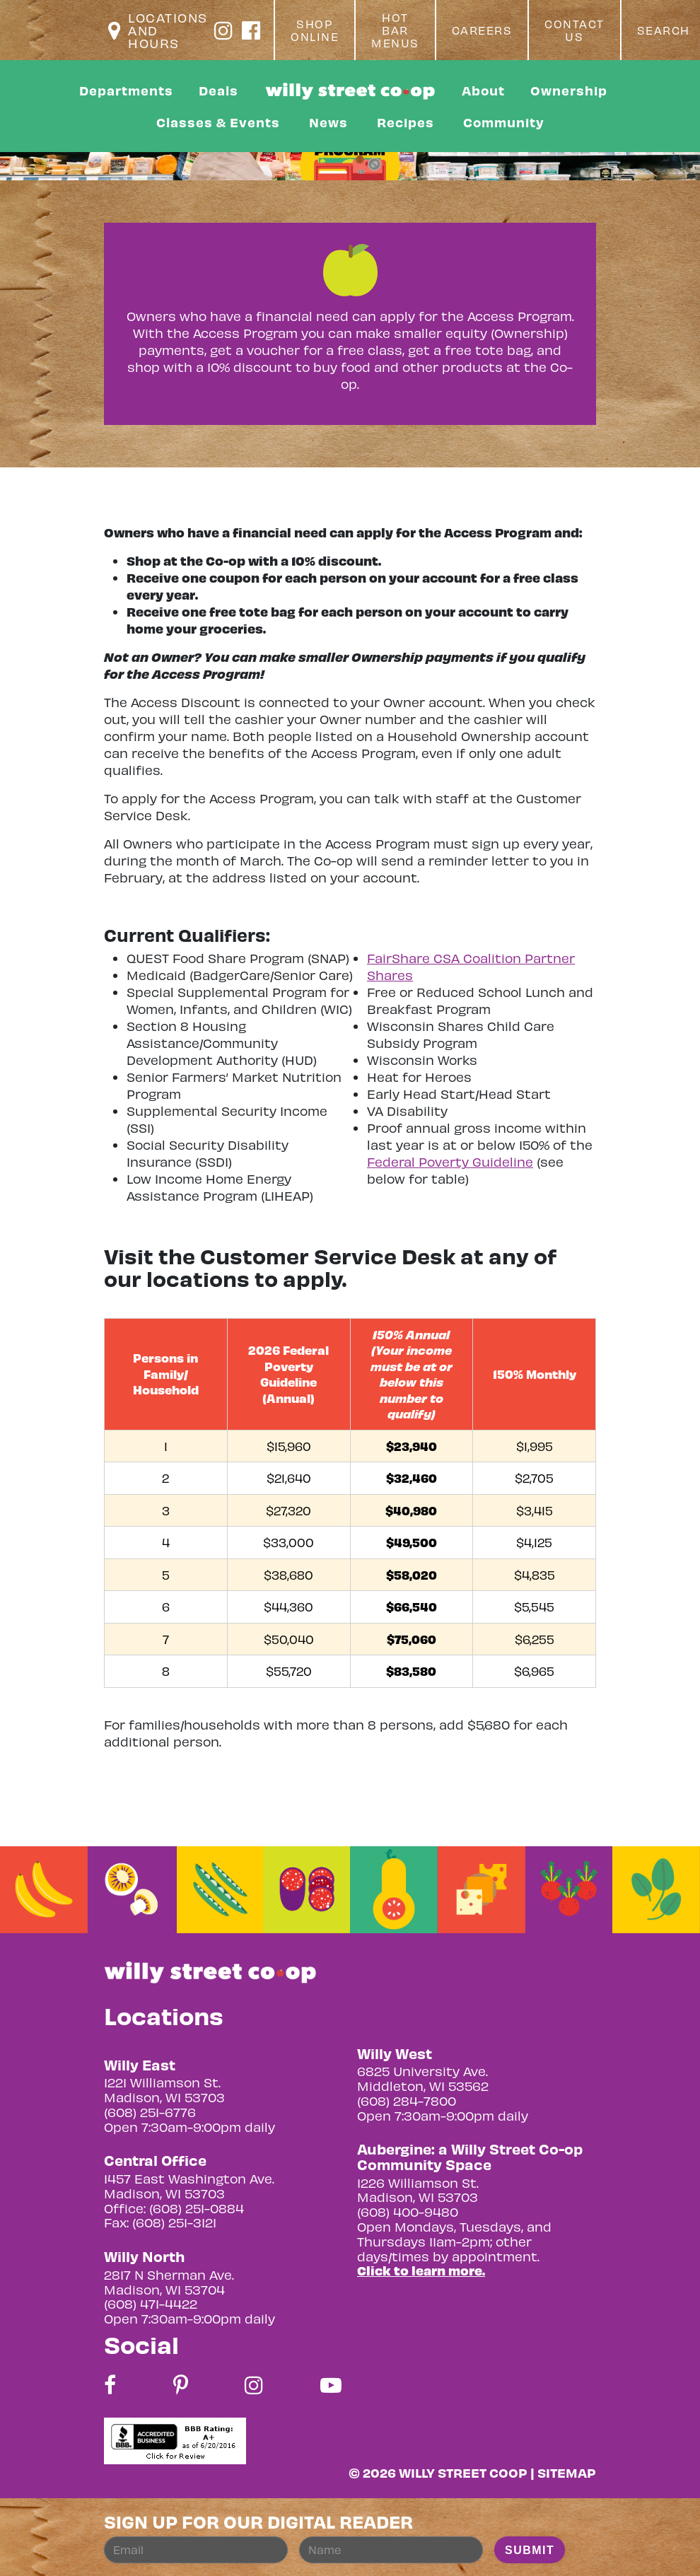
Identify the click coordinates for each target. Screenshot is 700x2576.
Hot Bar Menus (395, 30)
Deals (218, 90)
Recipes (405, 122)
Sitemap (566, 2472)
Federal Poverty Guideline (450, 1161)
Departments (126, 90)
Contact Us (574, 30)
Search (663, 30)
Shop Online (315, 30)
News (328, 122)
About (483, 90)
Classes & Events (218, 122)
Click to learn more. (421, 2270)
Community (503, 122)
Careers (482, 30)
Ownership (568, 90)
